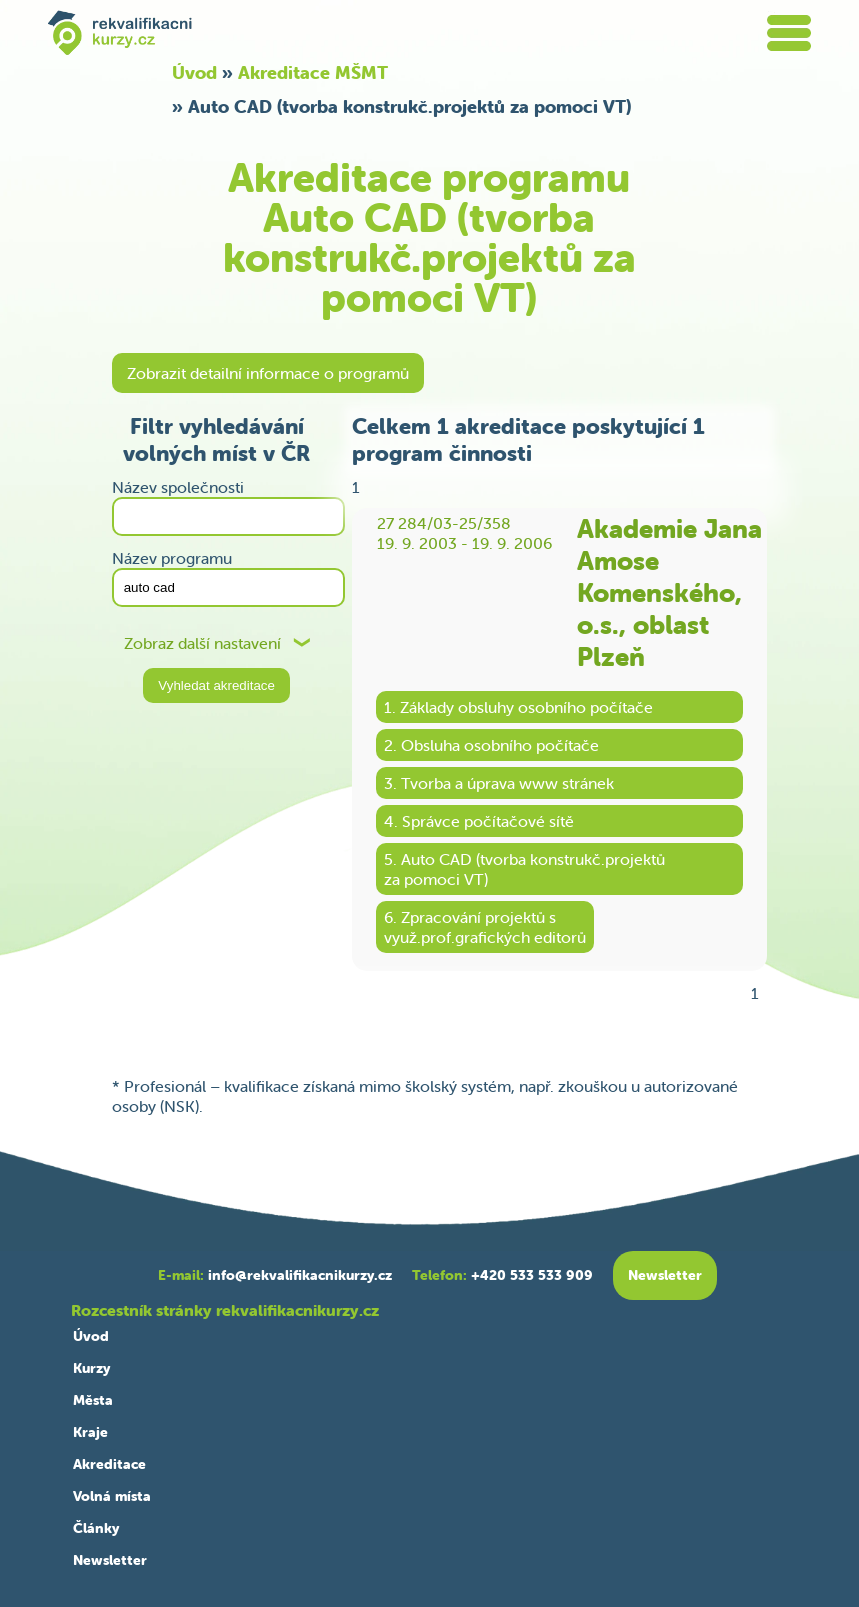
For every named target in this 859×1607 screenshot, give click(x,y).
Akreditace (109, 1464)
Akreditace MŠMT (313, 72)
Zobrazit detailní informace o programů (268, 373)
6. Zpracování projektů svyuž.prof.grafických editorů (485, 927)
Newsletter (110, 1560)
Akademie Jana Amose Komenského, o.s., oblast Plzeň (669, 593)
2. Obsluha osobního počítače (491, 745)
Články (96, 1528)
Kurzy (91, 1368)
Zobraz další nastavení (202, 643)
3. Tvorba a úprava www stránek (499, 783)
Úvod (194, 72)
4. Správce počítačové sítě (479, 821)
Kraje (90, 1432)
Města (93, 1400)
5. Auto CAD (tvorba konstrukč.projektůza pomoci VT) (524, 869)
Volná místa (112, 1496)
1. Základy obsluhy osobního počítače (518, 707)
